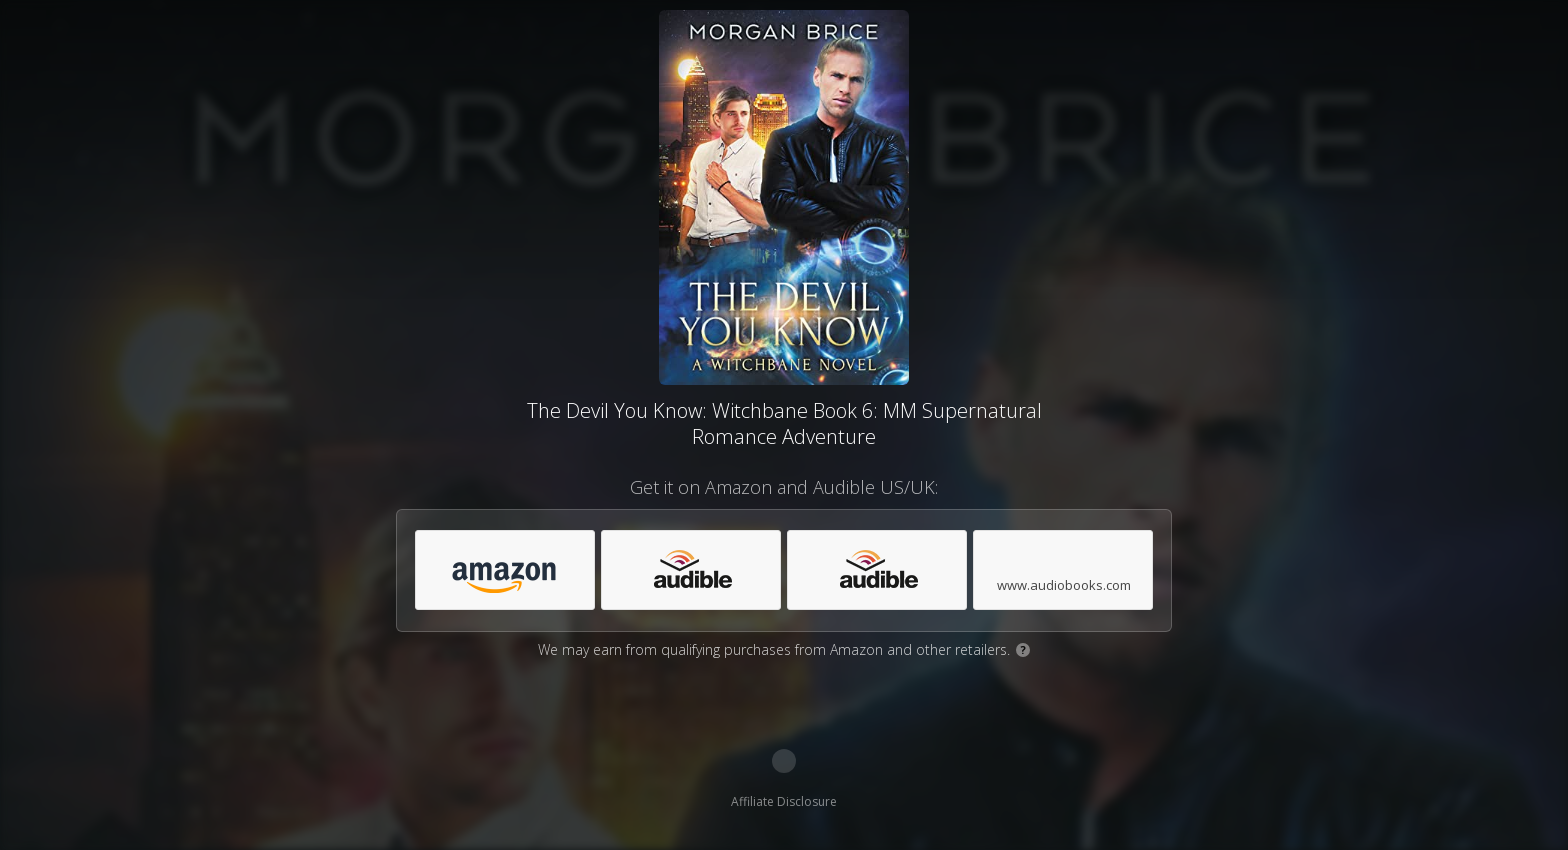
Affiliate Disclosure (784, 801)
